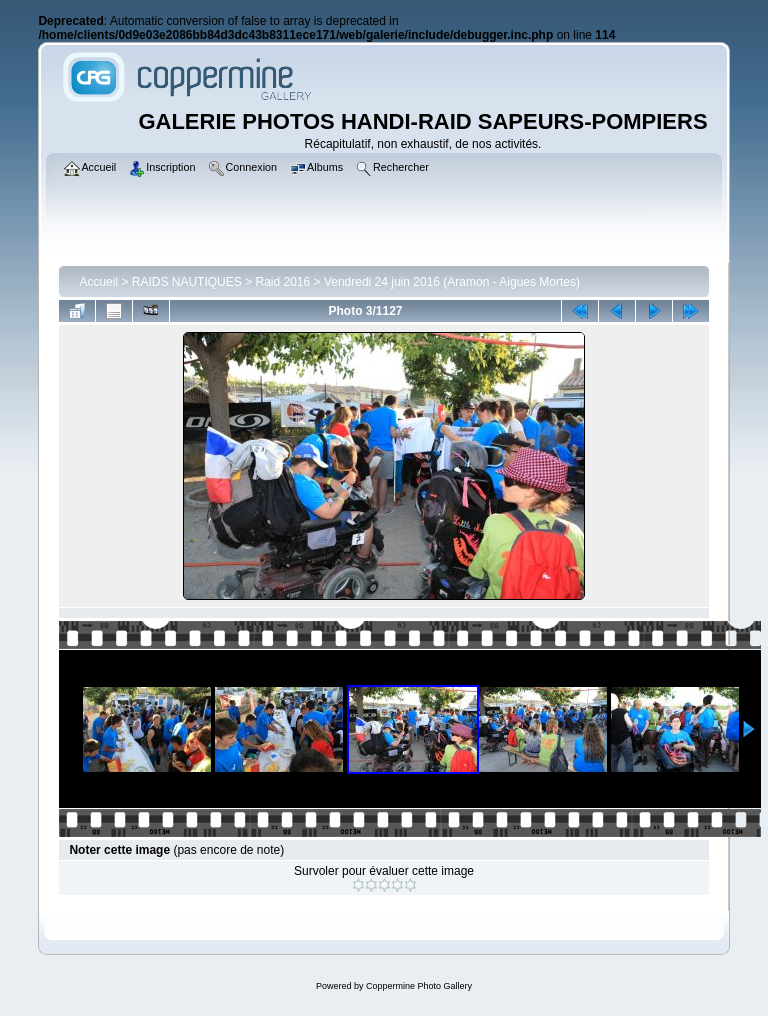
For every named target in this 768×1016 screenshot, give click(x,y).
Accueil (98, 282)
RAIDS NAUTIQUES (187, 282)
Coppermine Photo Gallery (419, 986)
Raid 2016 (282, 282)
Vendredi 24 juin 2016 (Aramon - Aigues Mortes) (452, 282)
